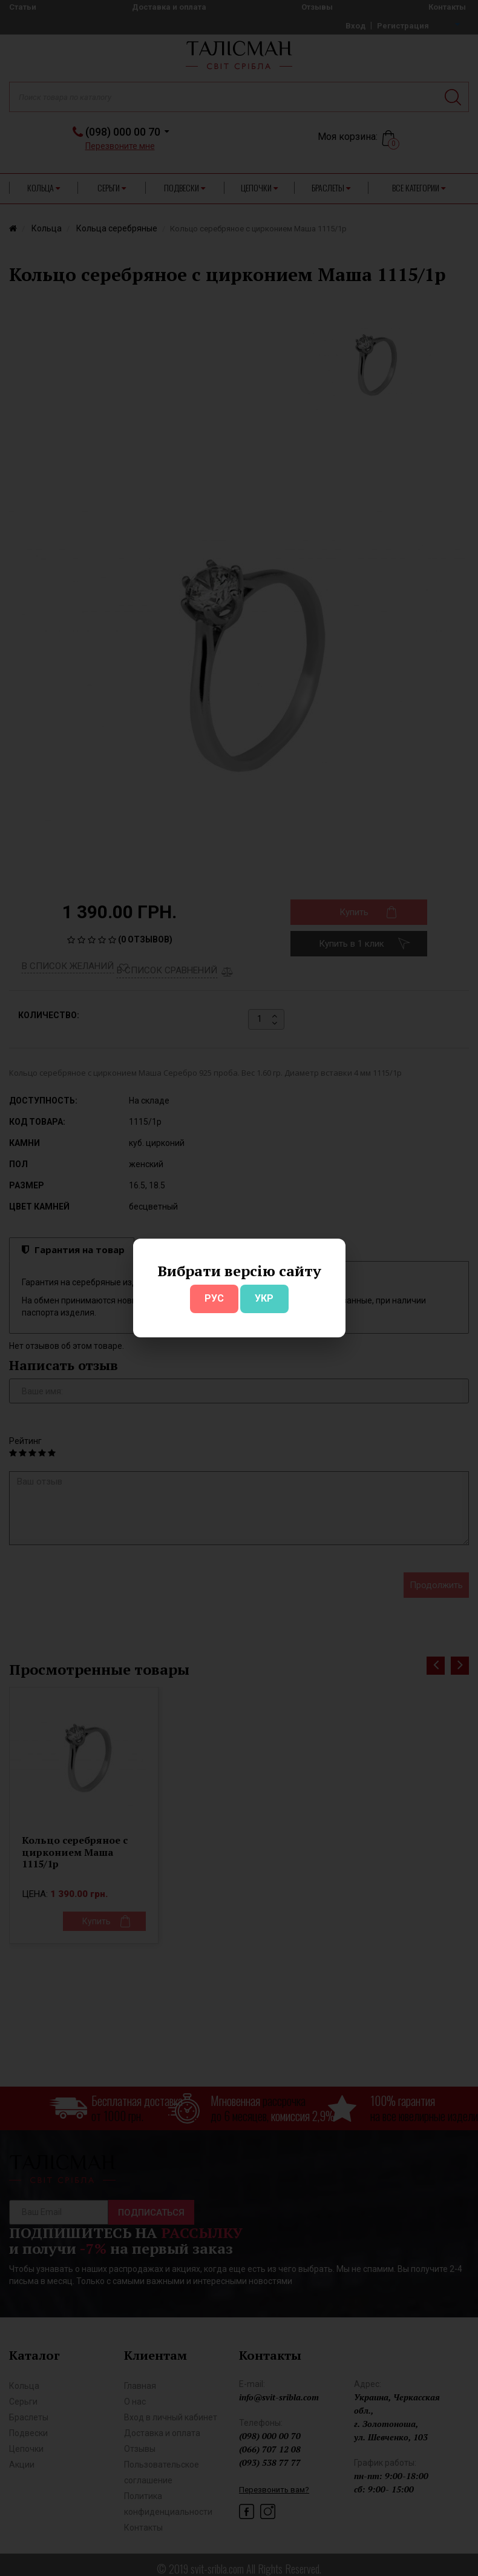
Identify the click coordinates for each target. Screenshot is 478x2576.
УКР (264, 1298)
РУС (214, 1298)
